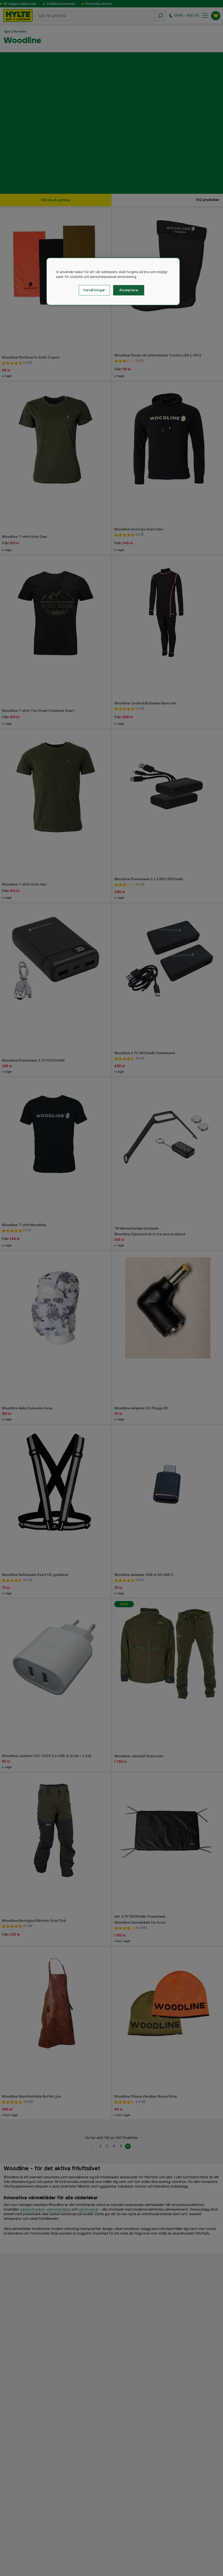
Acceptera (128, 290)
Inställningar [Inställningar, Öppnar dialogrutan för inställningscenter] (94, 290)
